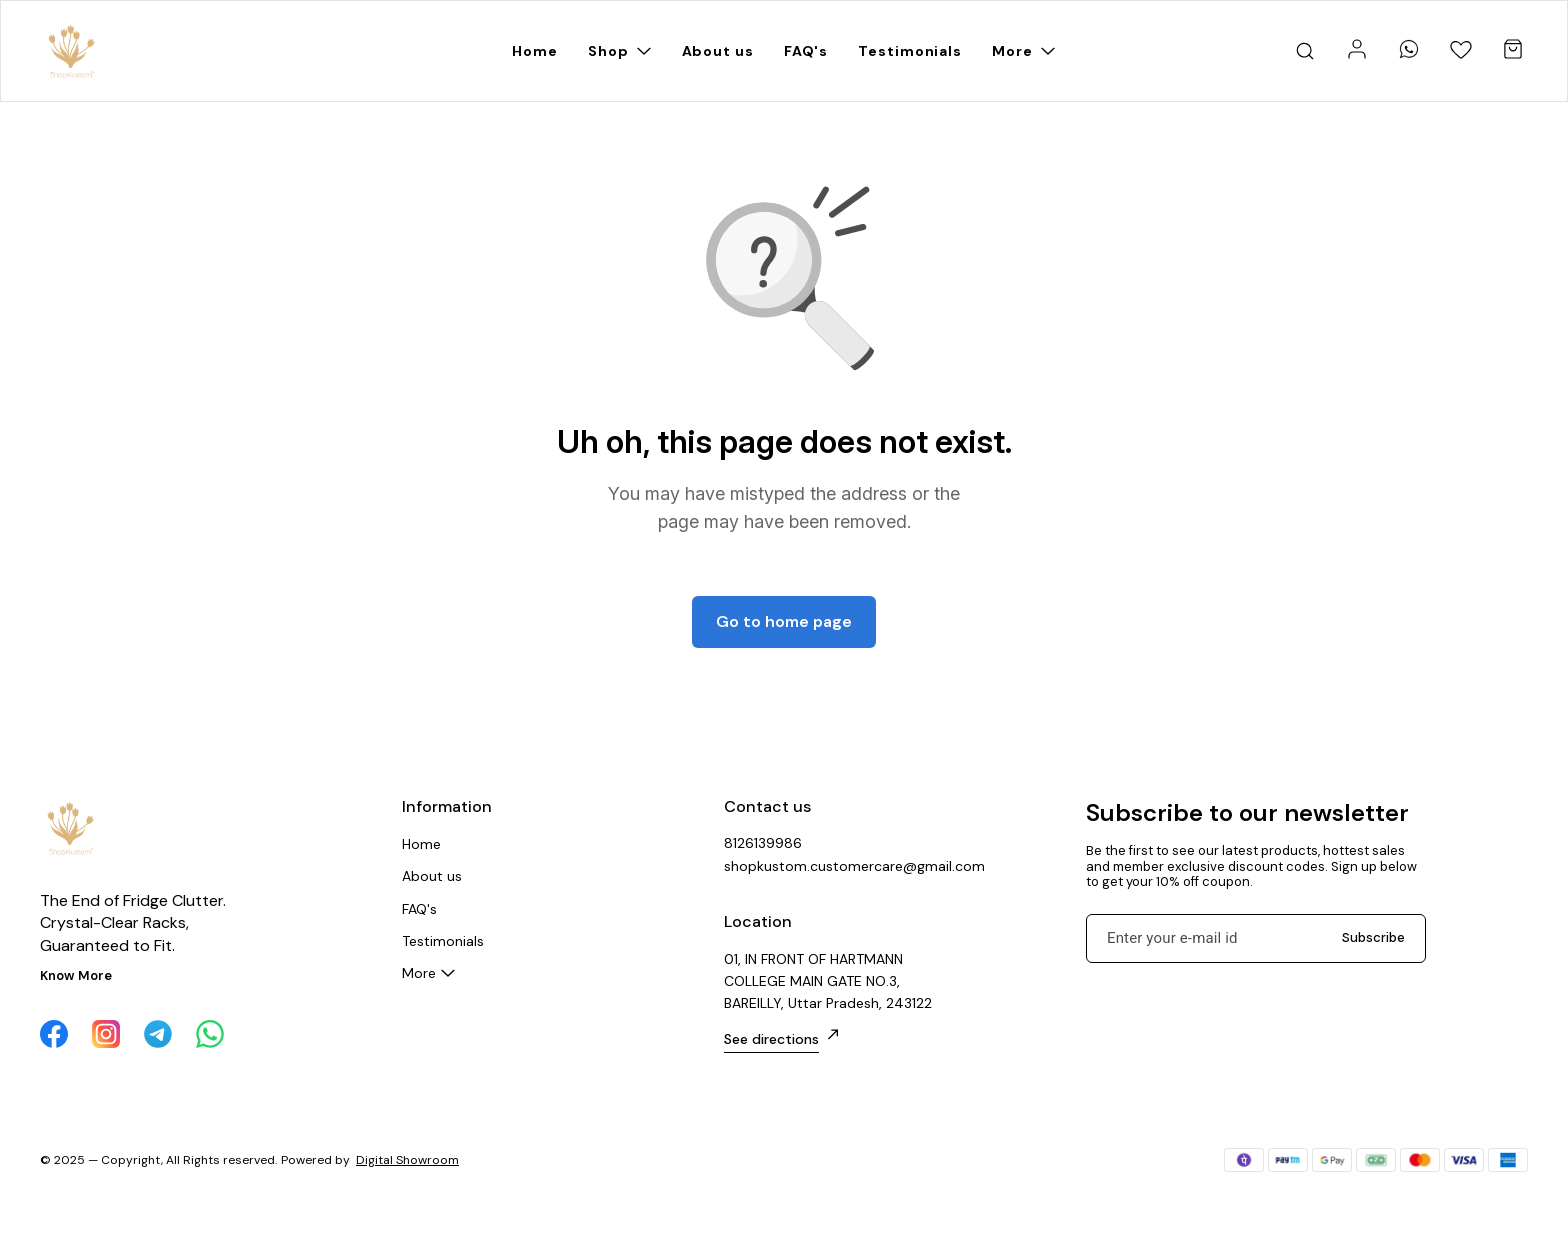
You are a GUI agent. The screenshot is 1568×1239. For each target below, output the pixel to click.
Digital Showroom (407, 1160)
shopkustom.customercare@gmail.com (834, 866)
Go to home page (784, 621)
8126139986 (763, 843)
